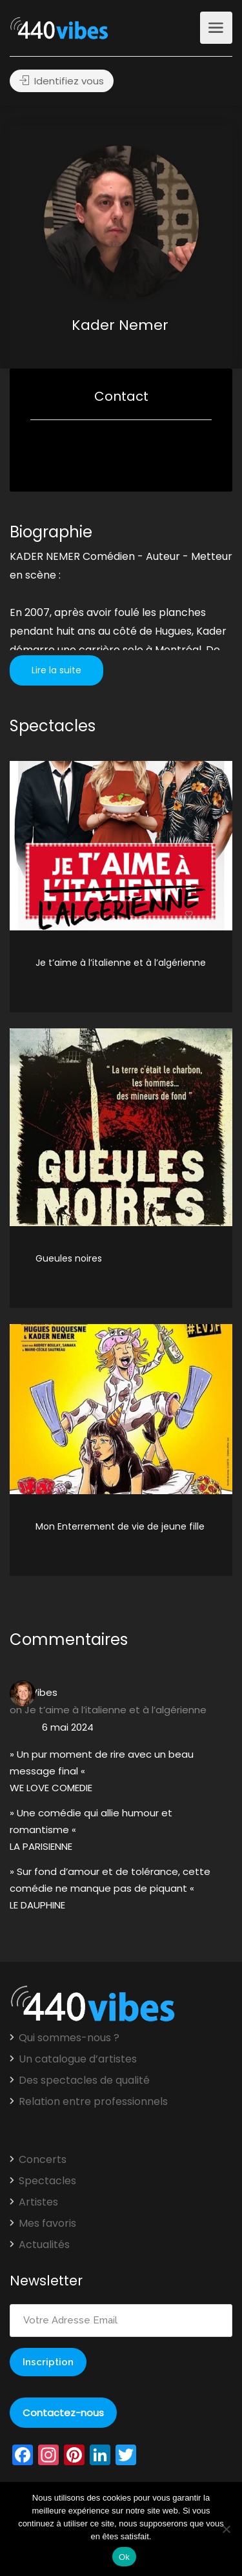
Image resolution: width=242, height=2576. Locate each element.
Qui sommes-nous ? (69, 2038)
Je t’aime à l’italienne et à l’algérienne (116, 1709)
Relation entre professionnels (93, 2102)
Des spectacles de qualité (84, 2080)
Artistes (38, 2202)
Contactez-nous (63, 2412)
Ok (124, 2557)
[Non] (225, 2529)
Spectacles (47, 2181)
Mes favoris (47, 2223)
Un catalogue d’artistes (78, 2059)
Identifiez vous (61, 81)
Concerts (42, 2160)
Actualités (44, 2245)
